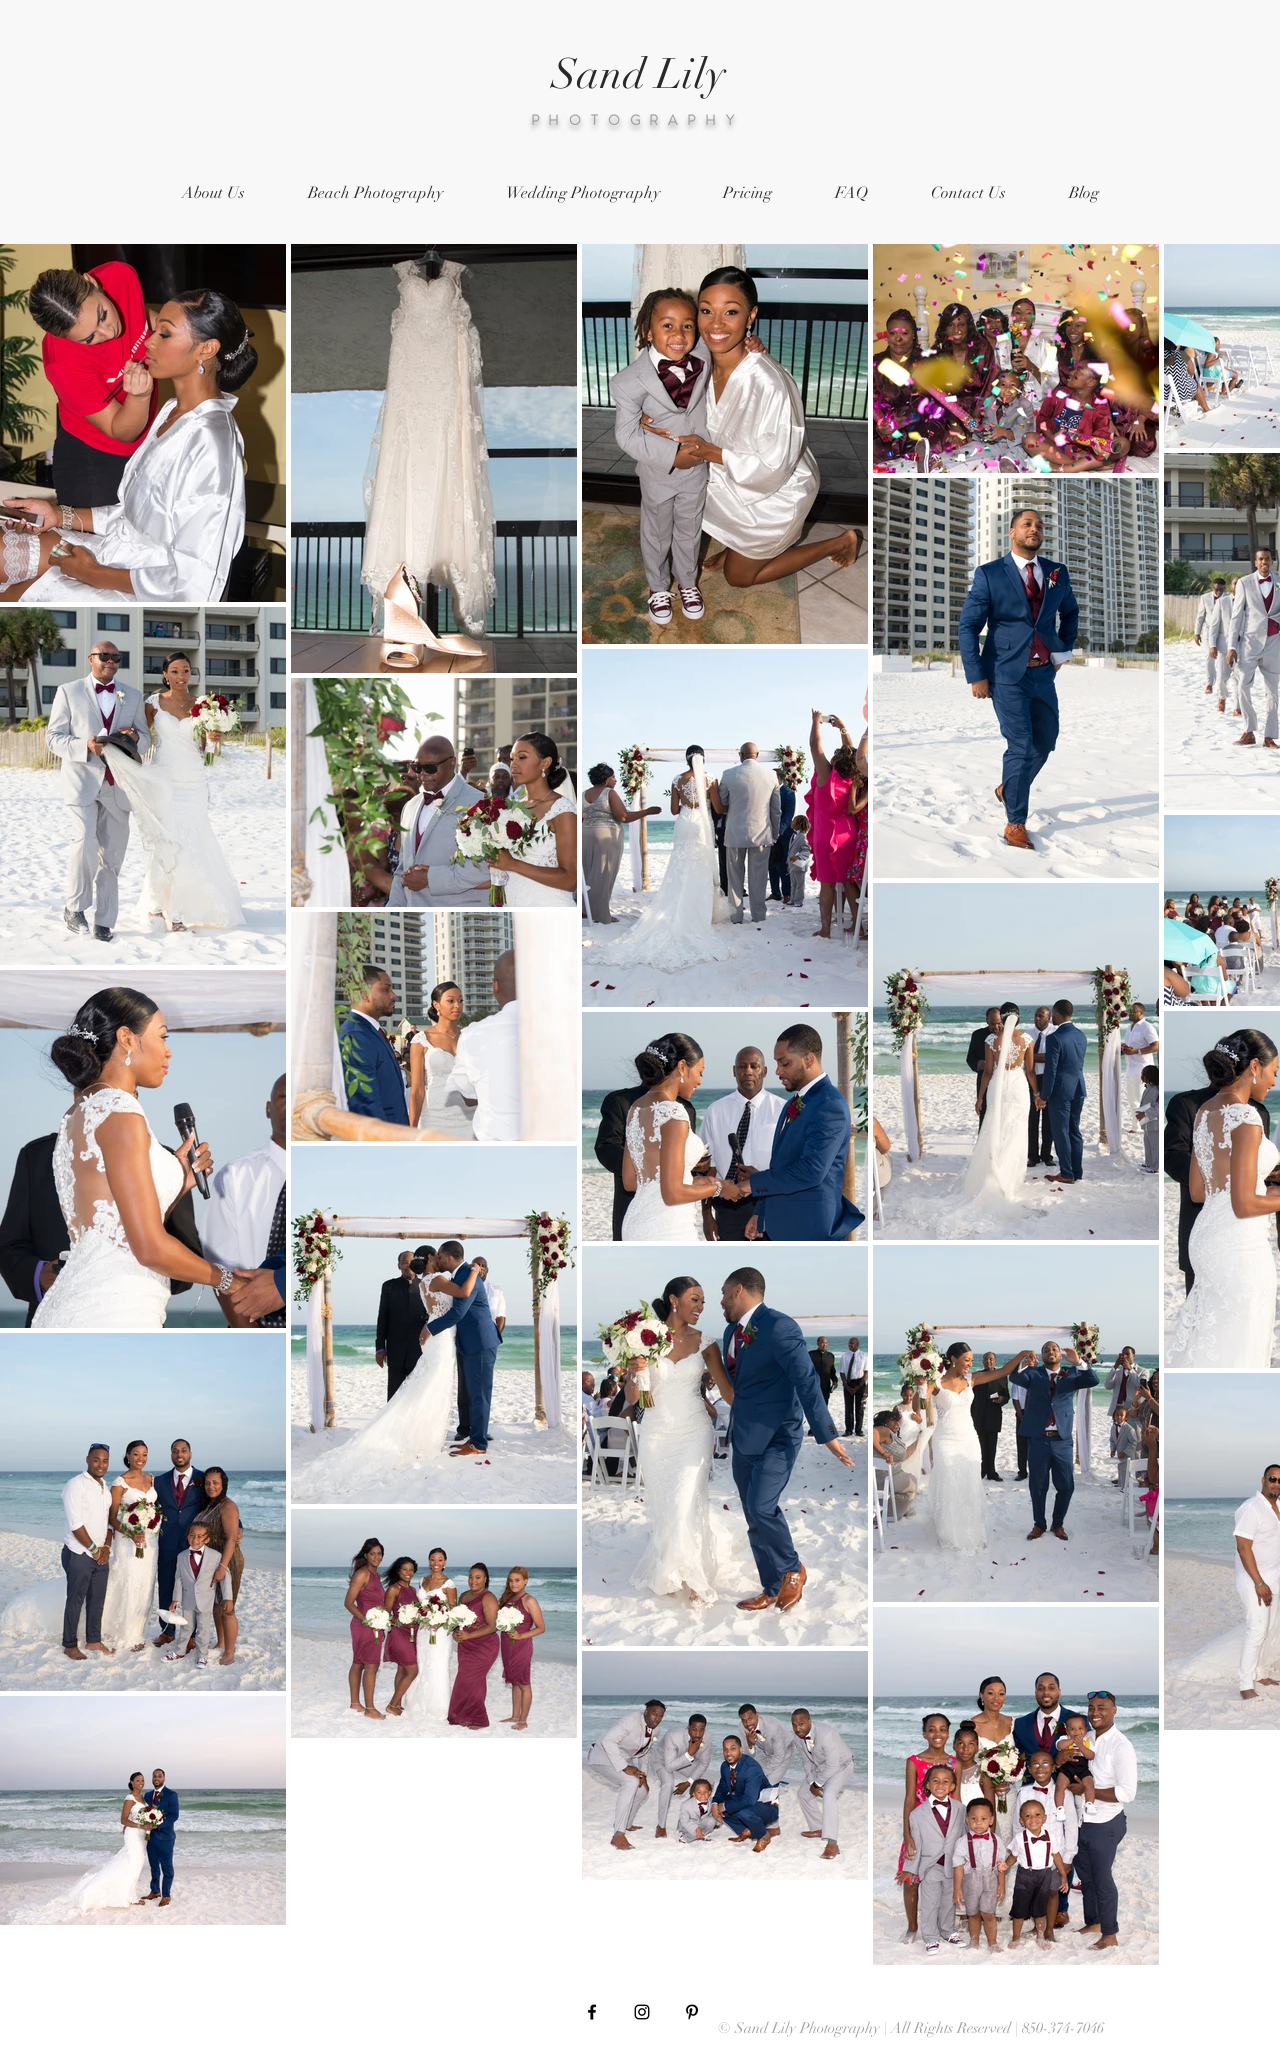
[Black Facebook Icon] (592, 2012)
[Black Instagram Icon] (642, 2012)
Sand (599, 74)
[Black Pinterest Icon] (692, 2012)
